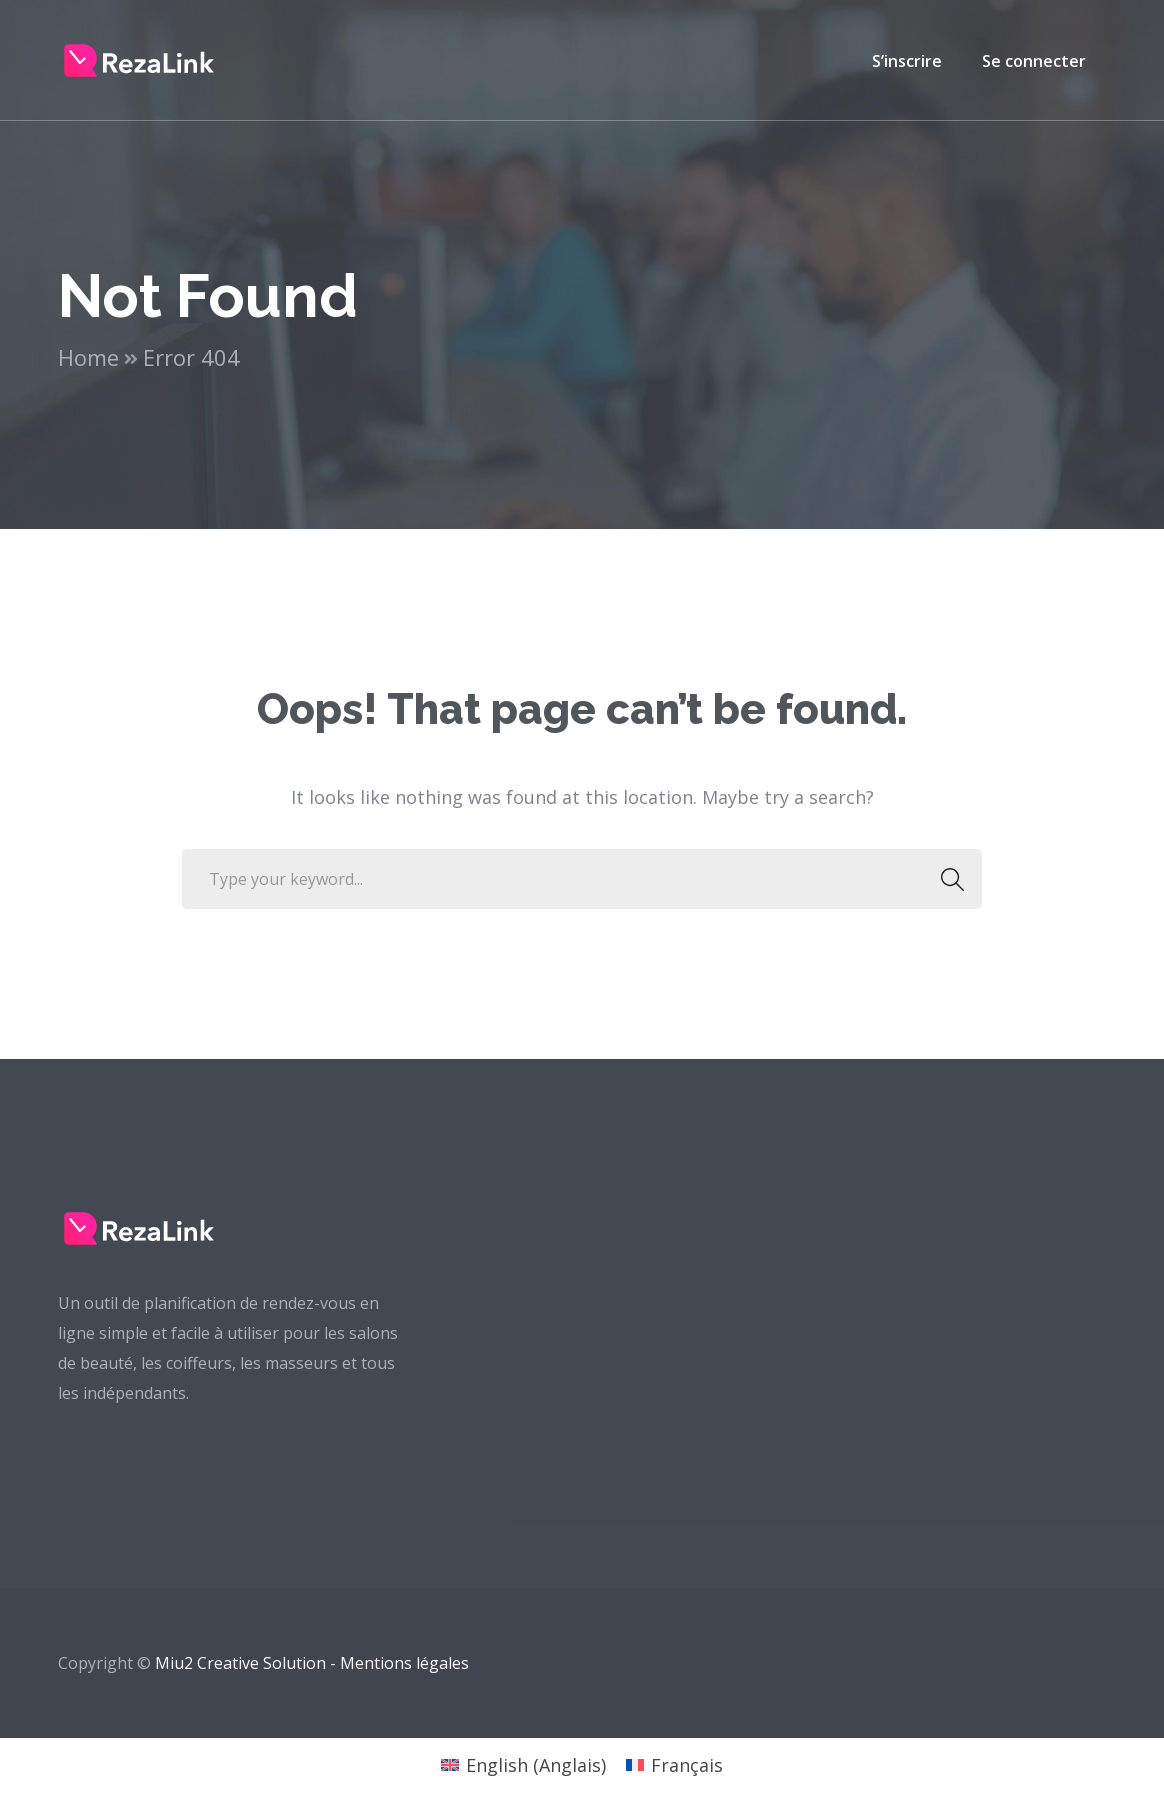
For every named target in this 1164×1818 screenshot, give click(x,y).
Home (88, 357)
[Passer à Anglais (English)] (523, 1764)
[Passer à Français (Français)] (674, 1764)
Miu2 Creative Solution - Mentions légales (312, 1663)
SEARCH (946, 879)
